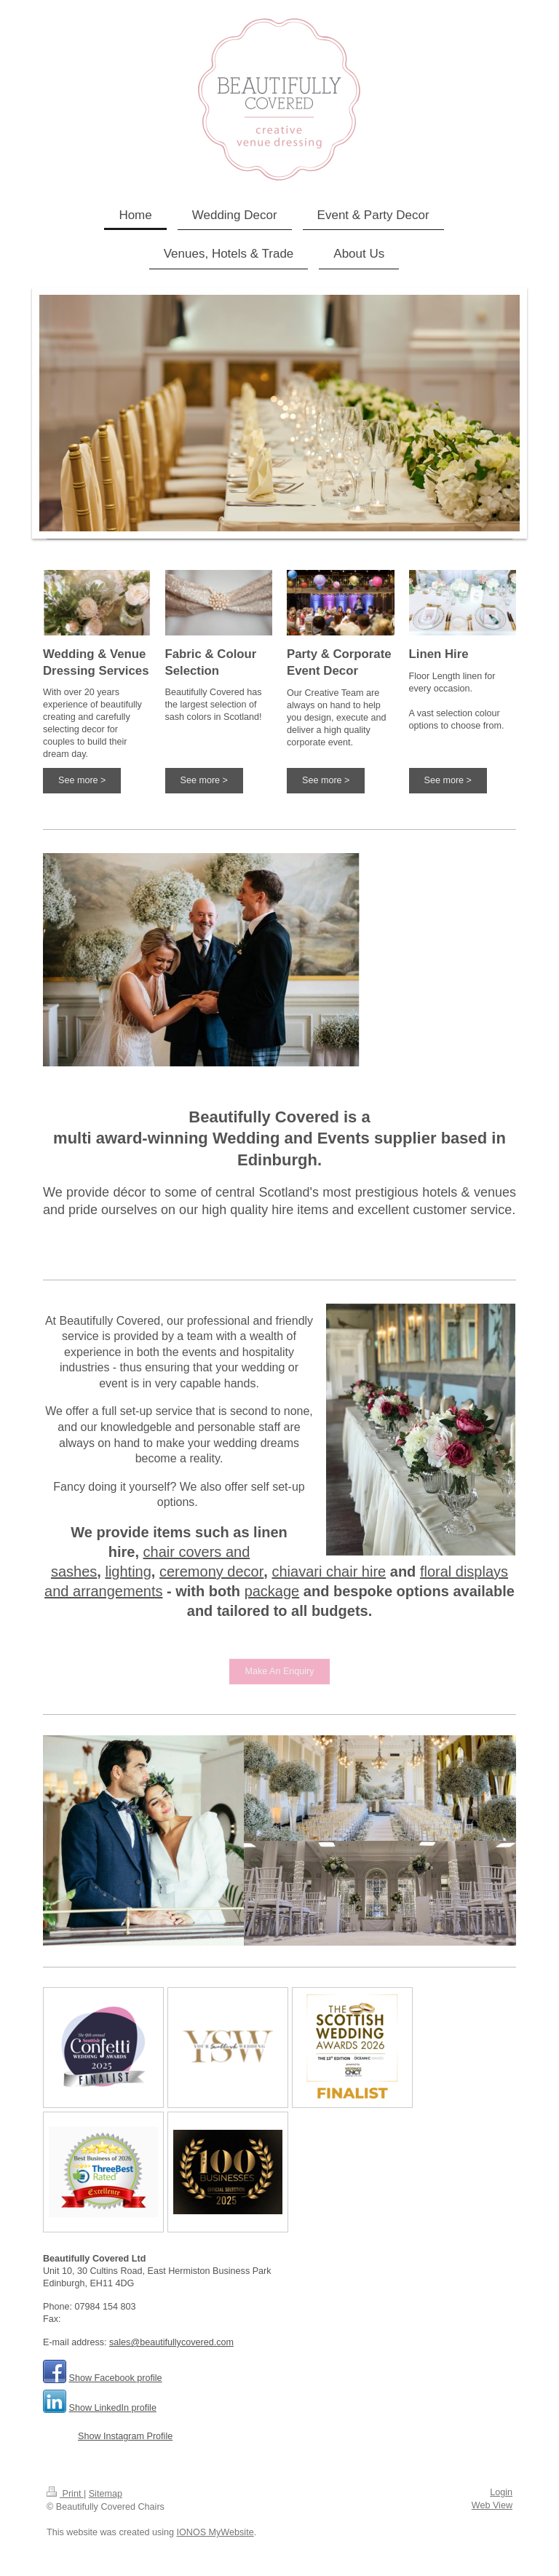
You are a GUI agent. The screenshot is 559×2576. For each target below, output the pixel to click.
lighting (128, 1572)
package (272, 1591)
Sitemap (105, 2494)
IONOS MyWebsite (215, 2532)
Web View (492, 2505)
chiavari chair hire (328, 1572)
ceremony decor (211, 1572)
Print (65, 2494)
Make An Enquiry (279, 1671)
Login (501, 2492)
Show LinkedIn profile (112, 2408)
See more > (82, 780)
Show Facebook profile (115, 2378)
